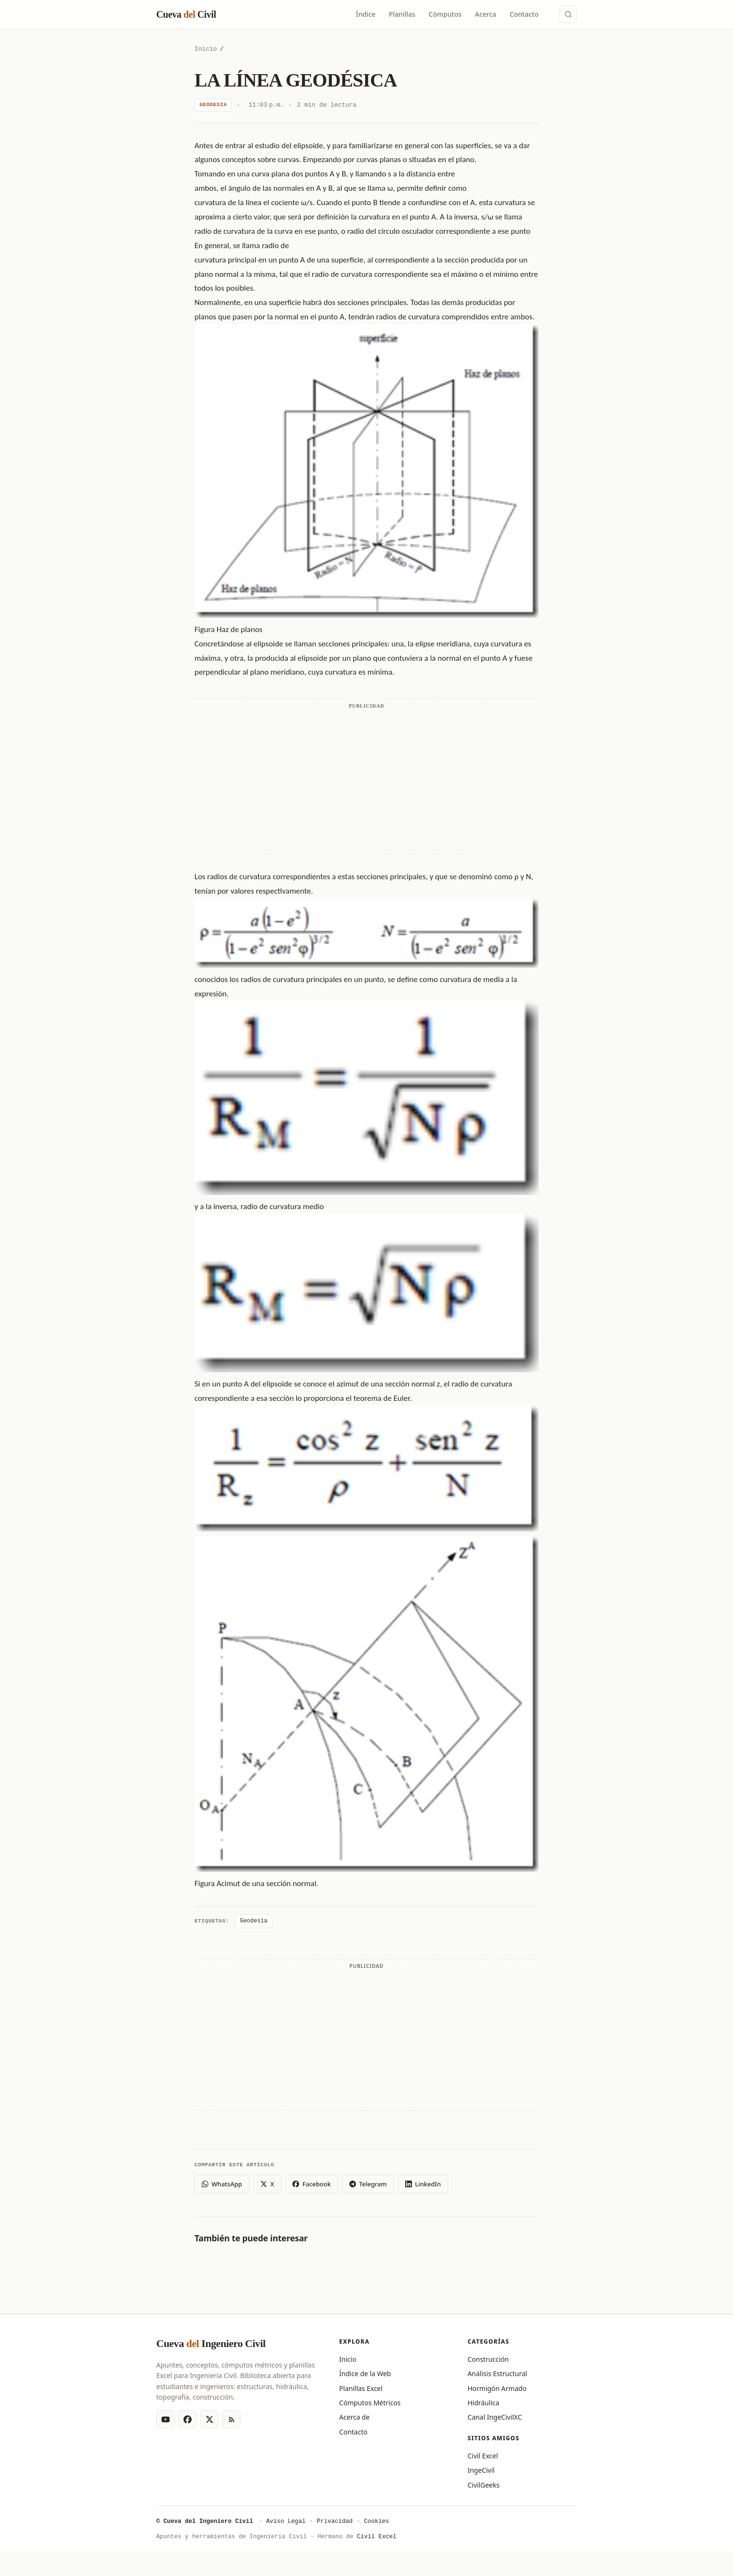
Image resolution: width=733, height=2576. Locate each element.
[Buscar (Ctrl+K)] (568, 14)
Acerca (485, 14)
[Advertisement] (366, 792)
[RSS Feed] (231, 2419)
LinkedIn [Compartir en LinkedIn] (423, 2184)
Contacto (524, 14)
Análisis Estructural (497, 2373)
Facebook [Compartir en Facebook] (311, 2184)
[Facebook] (187, 2419)
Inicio (205, 49)
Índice (366, 14)
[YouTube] (165, 2419)
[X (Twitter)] (209, 2419)
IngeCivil (481, 2470)
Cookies (376, 2522)
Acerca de (354, 2417)
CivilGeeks (483, 2484)
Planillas (402, 14)
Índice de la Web (365, 2373)
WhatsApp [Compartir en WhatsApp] (222, 2184)
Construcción (487, 2359)
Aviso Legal (286, 2522)
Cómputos (445, 14)
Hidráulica (483, 2402)
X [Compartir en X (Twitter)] (267, 2184)
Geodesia (213, 105)
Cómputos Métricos (369, 2402)
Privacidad (335, 2522)
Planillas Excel (361, 2388)
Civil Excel (482, 2455)
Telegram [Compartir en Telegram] (368, 2184)
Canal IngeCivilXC (494, 2417)
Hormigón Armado (496, 2388)
